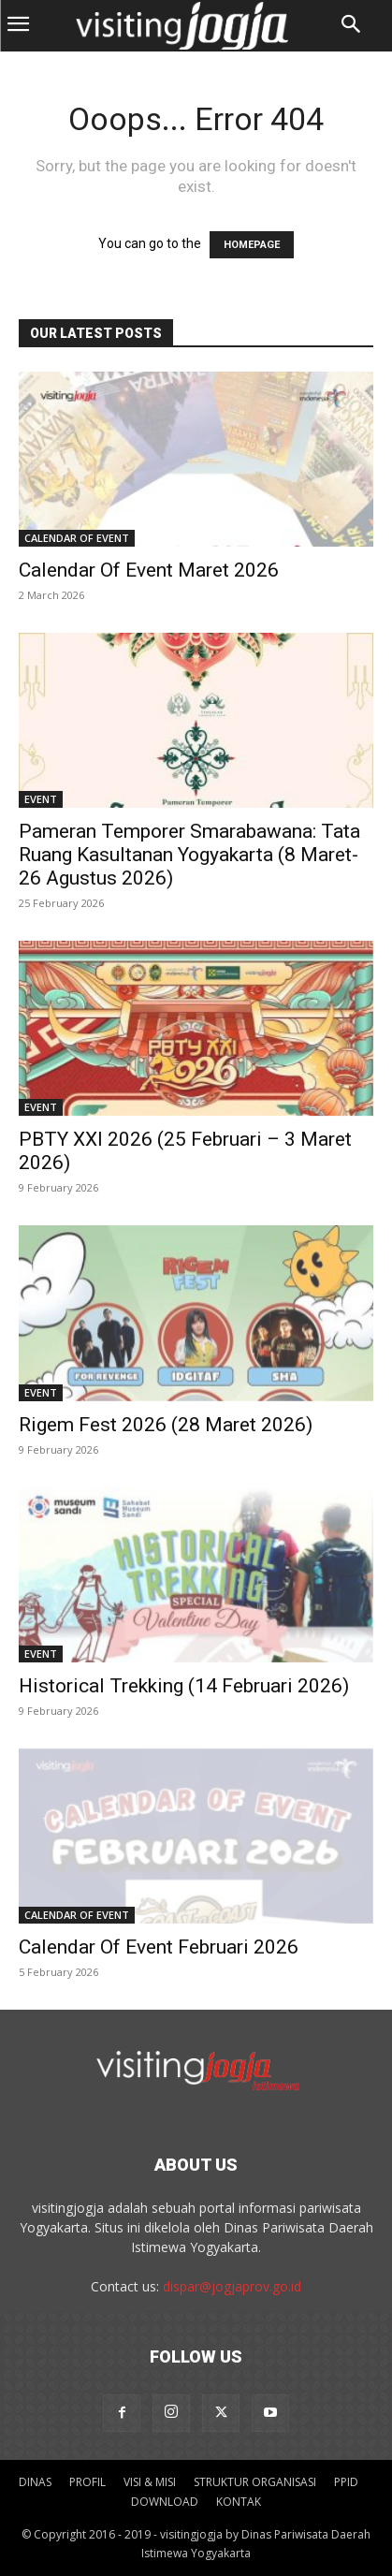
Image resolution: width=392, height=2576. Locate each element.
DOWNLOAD (164, 2502)
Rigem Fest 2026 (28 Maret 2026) (165, 1424)
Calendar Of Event (76, 538)
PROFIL (87, 2482)
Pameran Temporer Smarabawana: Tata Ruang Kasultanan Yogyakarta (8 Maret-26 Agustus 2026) (189, 854)
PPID (346, 2482)
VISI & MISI (149, 2482)
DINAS (35, 2482)
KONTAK (238, 2502)
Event (40, 799)
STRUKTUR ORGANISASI (255, 2482)
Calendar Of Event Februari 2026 (158, 1947)
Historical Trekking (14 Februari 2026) (184, 1686)
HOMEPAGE (252, 245)
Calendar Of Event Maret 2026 (149, 570)
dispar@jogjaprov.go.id (232, 2286)
